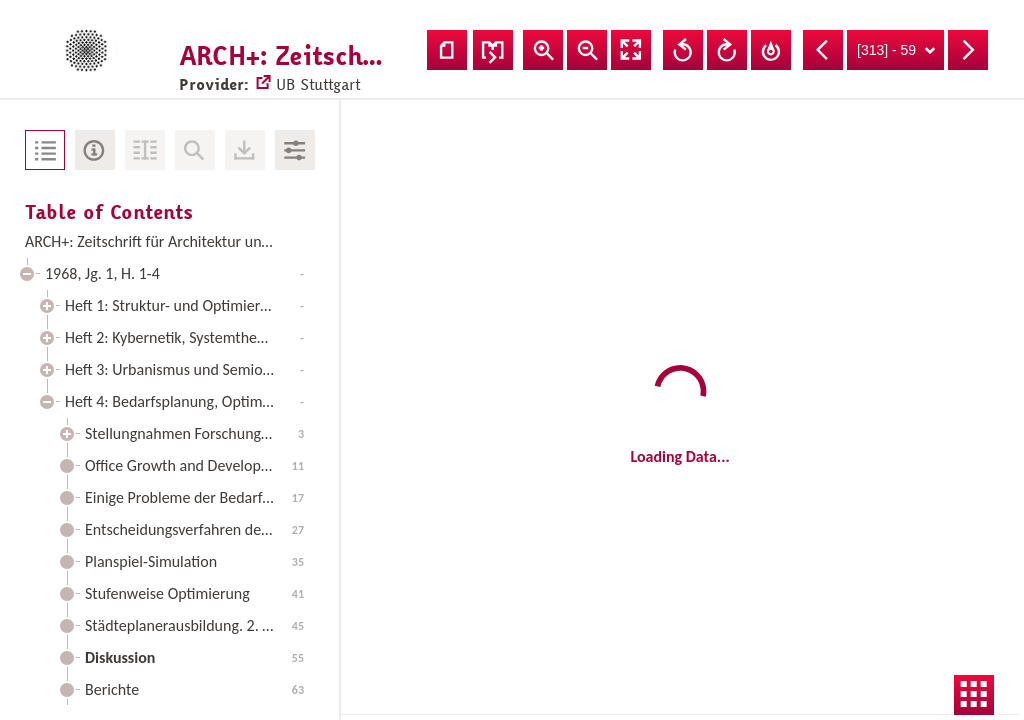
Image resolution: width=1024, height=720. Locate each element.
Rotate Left (683, 50)
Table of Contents (45, 150)
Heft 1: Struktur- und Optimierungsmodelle (189, 305)
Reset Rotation (771, 50)
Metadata (95, 150)
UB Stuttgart (299, 66)
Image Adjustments (295, 150)
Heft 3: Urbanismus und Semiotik (184, 369)
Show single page (447, 50)
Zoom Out (587, 50)
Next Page (968, 50)
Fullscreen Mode (631, 50)
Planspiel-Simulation (194, 561)
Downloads (245, 150)
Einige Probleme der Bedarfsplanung (199, 497)
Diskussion (194, 657)
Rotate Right (727, 50)
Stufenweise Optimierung (194, 593)
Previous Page (823, 50)
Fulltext (145, 150)
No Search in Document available (195, 150)
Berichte (194, 689)
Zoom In (543, 50)
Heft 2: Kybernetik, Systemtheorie (184, 337)
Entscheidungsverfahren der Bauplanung (199, 529)
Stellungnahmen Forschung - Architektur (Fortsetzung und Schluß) (199, 433)
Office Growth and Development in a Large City (199, 465)
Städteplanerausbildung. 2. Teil (194, 625)
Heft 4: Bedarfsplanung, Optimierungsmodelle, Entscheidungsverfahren (189, 401)
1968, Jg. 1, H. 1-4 (174, 273)
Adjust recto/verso (493, 50)
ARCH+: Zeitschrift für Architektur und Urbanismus (169, 241)
